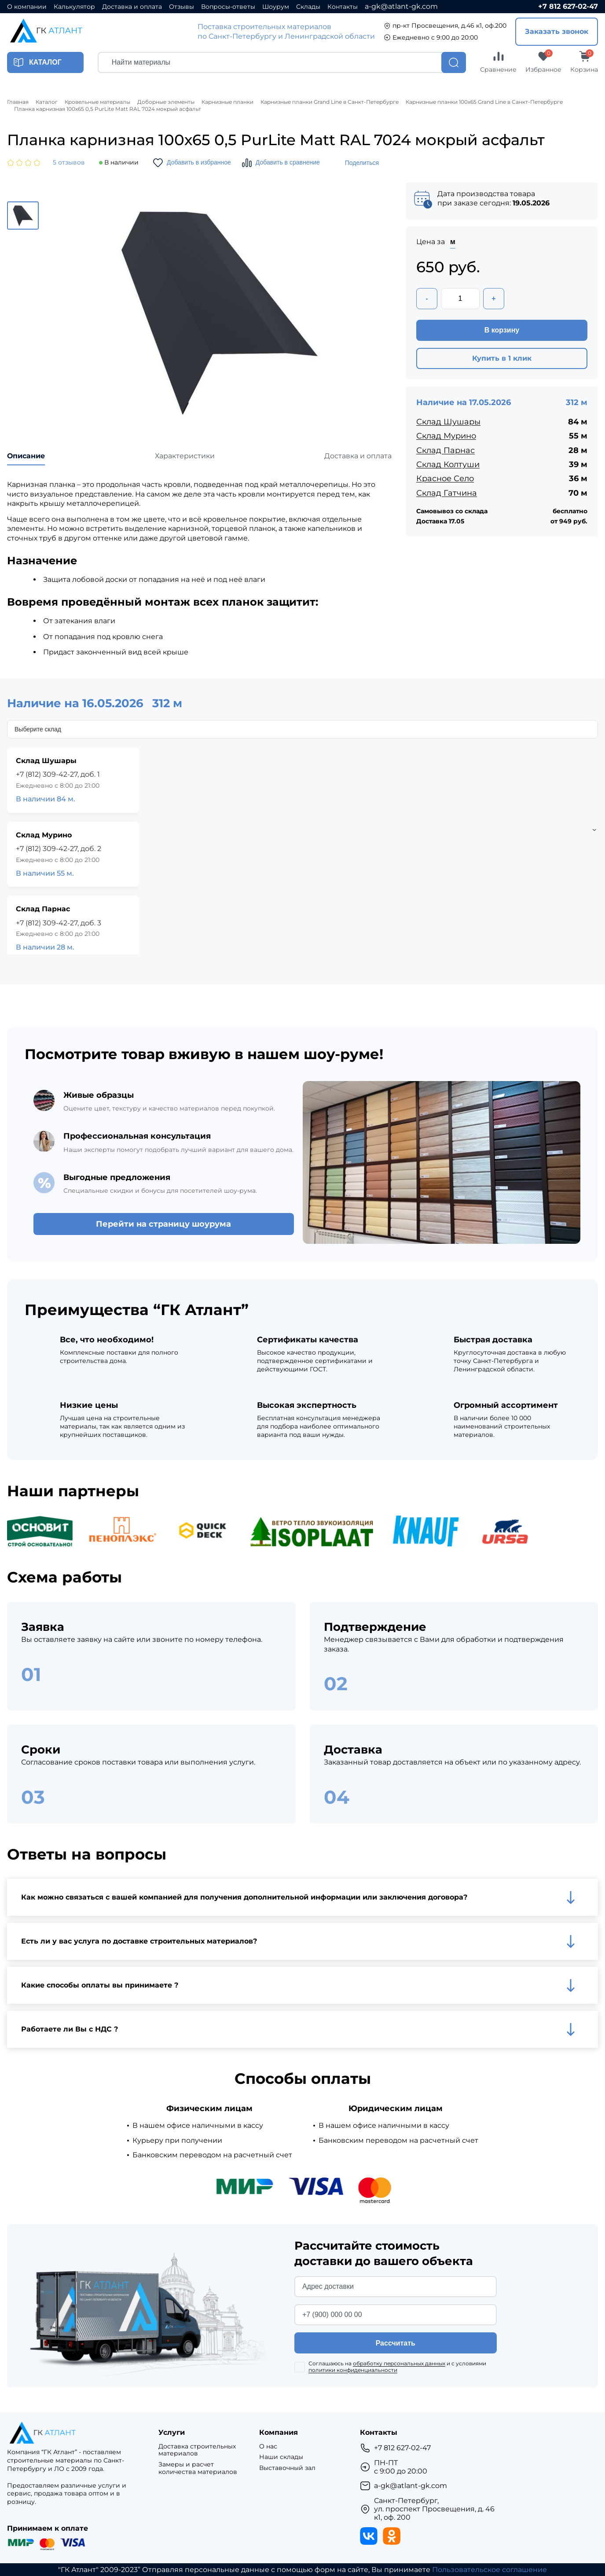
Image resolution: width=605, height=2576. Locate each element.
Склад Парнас (445, 450)
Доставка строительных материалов (197, 2450)
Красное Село (445, 478)
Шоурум (275, 7)
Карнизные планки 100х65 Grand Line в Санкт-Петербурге (484, 102)
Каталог (47, 102)
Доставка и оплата (132, 7)
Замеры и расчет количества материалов (197, 2468)
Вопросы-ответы (228, 7)
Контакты (342, 7)
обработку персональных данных (399, 2363)
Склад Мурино (446, 436)
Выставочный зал (287, 2468)
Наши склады (281, 2457)
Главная (18, 102)
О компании (27, 7)
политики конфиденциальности (352, 2370)
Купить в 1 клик (502, 358)
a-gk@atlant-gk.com (401, 6)
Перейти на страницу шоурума (163, 1224)
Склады (308, 7)
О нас (268, 2446)
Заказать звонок (556, 31)
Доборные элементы (165, 102)
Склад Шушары (448, 422)
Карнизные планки (227, 102)
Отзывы (181, 7)
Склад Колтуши (448, 464)
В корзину (501, 330)
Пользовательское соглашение (489, 2569)
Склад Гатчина (446, 493)
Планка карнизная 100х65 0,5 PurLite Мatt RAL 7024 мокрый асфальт (107, 109)
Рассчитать (395, 2343)
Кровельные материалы (97, 102)
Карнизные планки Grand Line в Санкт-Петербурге (329, 102)
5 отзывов (69, 162)
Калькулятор (74, 7)
